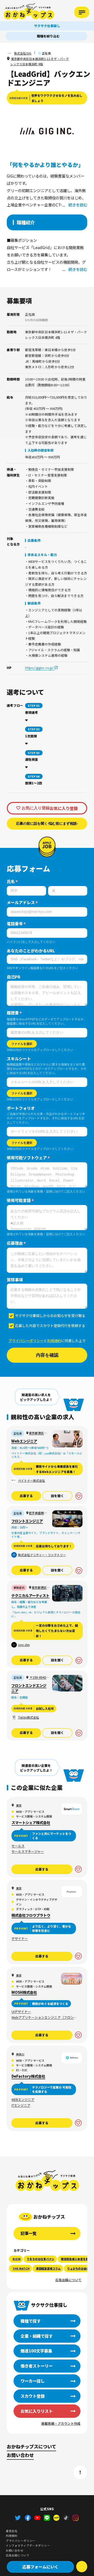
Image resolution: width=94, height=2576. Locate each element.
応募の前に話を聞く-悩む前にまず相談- (47, 823)
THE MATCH (21, 2268)
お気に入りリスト (37, 2411)
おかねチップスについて (31, 2446)
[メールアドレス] (47, 912)
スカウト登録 (33, 2396)
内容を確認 (47, 1355)
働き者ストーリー (37, 2366)
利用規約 (54, 1340)
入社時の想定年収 (41, 450)
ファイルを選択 (21, 1044)
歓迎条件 (34, 603)
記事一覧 (29, 2233)
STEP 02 (34, 729)
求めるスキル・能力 (42, 554)
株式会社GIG (22, 53)
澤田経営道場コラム (48, 2268)
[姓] (26, 891)
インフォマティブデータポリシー (28, 2545)
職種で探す (31, 2321)
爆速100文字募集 (36, 2351)
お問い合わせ (20, 2455)
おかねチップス (47, 2180)
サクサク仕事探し (47, 25)
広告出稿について (68, 2279)
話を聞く (57, 1495)
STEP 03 (34, 753)
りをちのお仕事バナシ (40, 2259)
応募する (26, 1495)
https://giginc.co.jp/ (40, 667)
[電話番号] (47, 933)
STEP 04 (34, 776)
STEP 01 (34, 705)
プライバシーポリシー (26, 1340)
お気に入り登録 (36, 808)
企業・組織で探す (37, 2336)
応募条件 (34, 540)
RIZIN (17, 2259)
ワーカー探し (33, 2381)
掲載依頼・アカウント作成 (60, 2423)
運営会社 (12, 2531)
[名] (67, 891)
